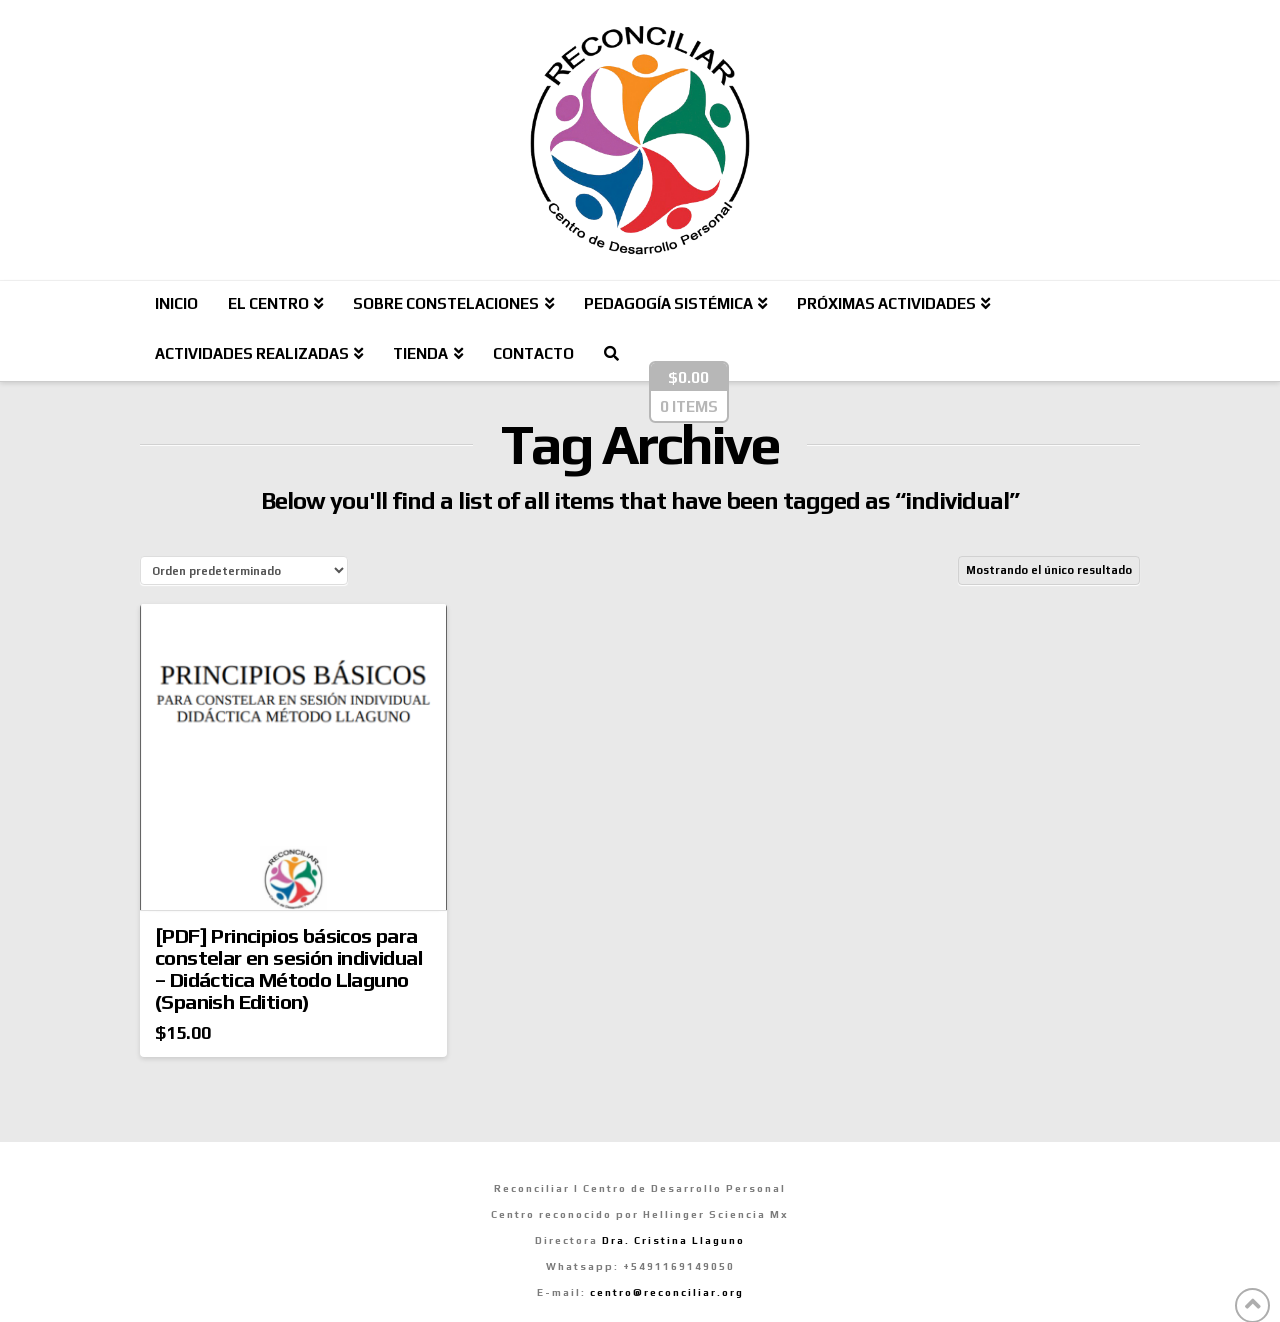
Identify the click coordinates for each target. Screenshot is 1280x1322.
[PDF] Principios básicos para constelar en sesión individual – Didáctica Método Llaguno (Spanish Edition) (288, 968)
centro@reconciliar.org (667, 1292)
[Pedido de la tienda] (244, 570)
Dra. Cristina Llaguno (673, 1240)
